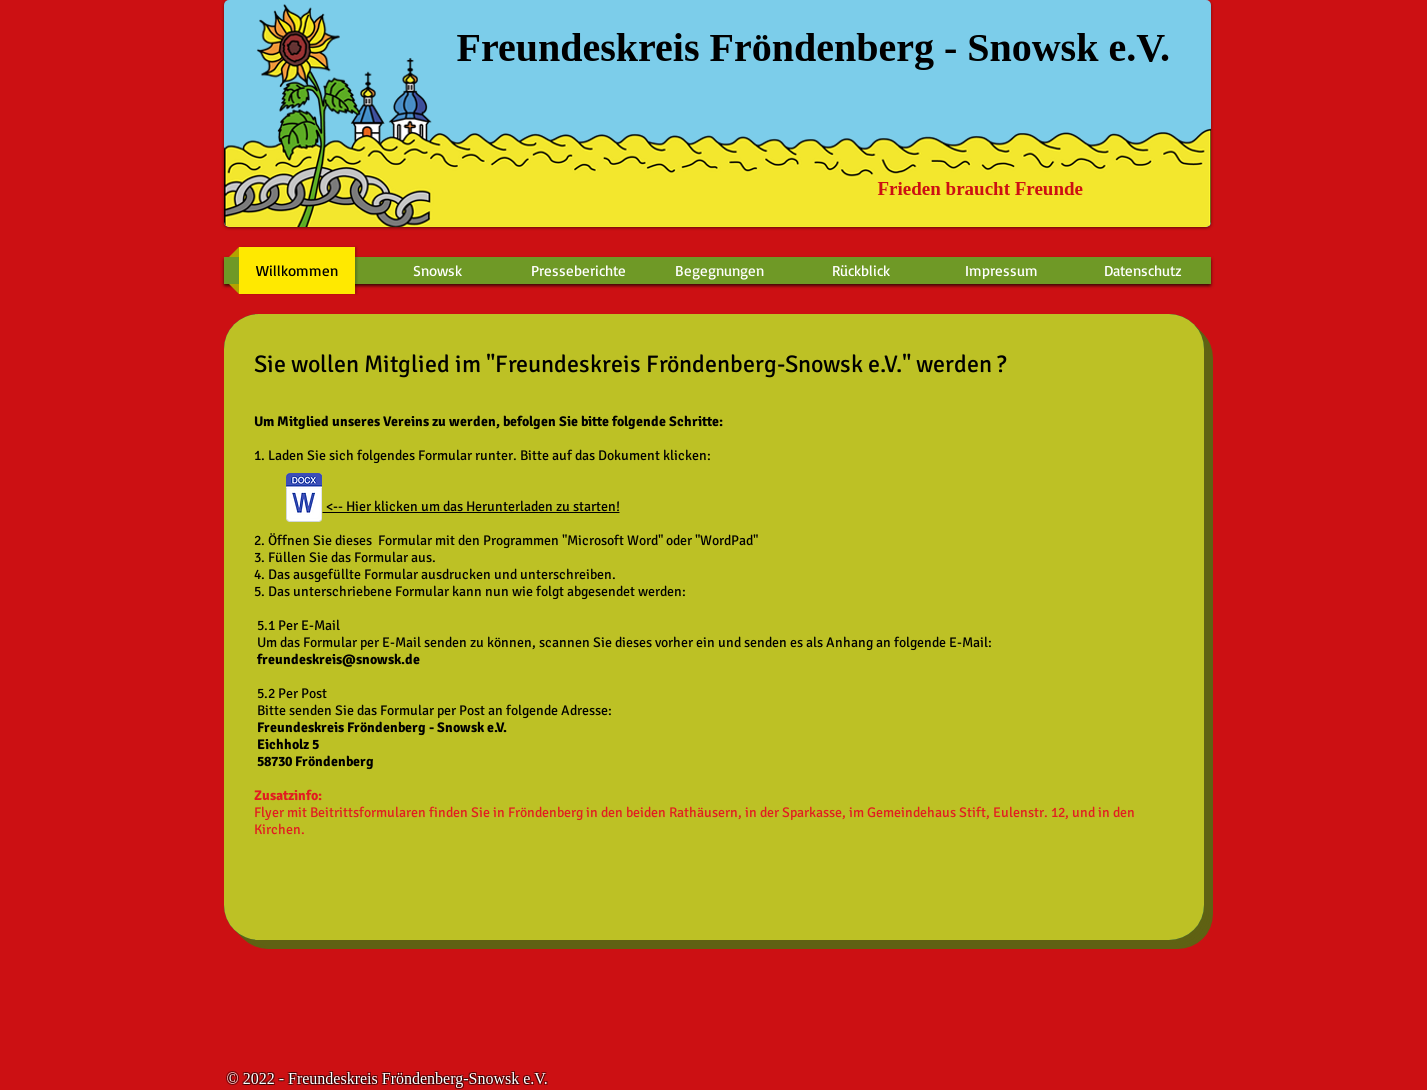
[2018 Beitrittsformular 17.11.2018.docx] (304, 500)
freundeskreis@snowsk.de (338, 659)
